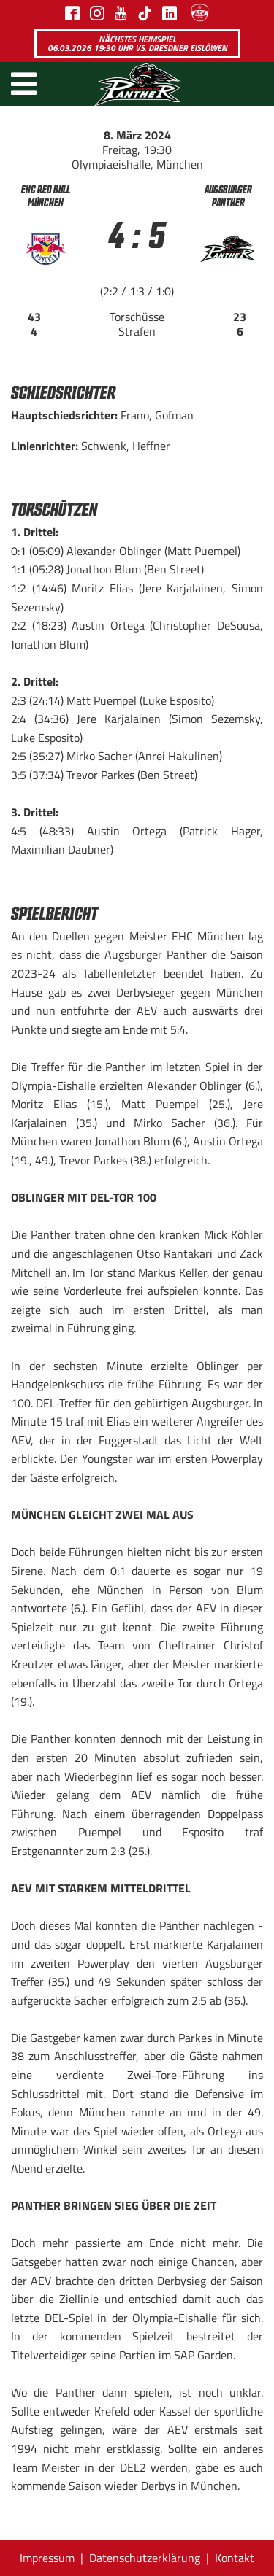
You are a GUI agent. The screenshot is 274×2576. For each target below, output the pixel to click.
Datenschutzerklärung (144, 2558)
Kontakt (234, 2558)
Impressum (47, 2558)
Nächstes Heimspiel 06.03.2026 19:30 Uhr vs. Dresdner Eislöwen (137, 43)
